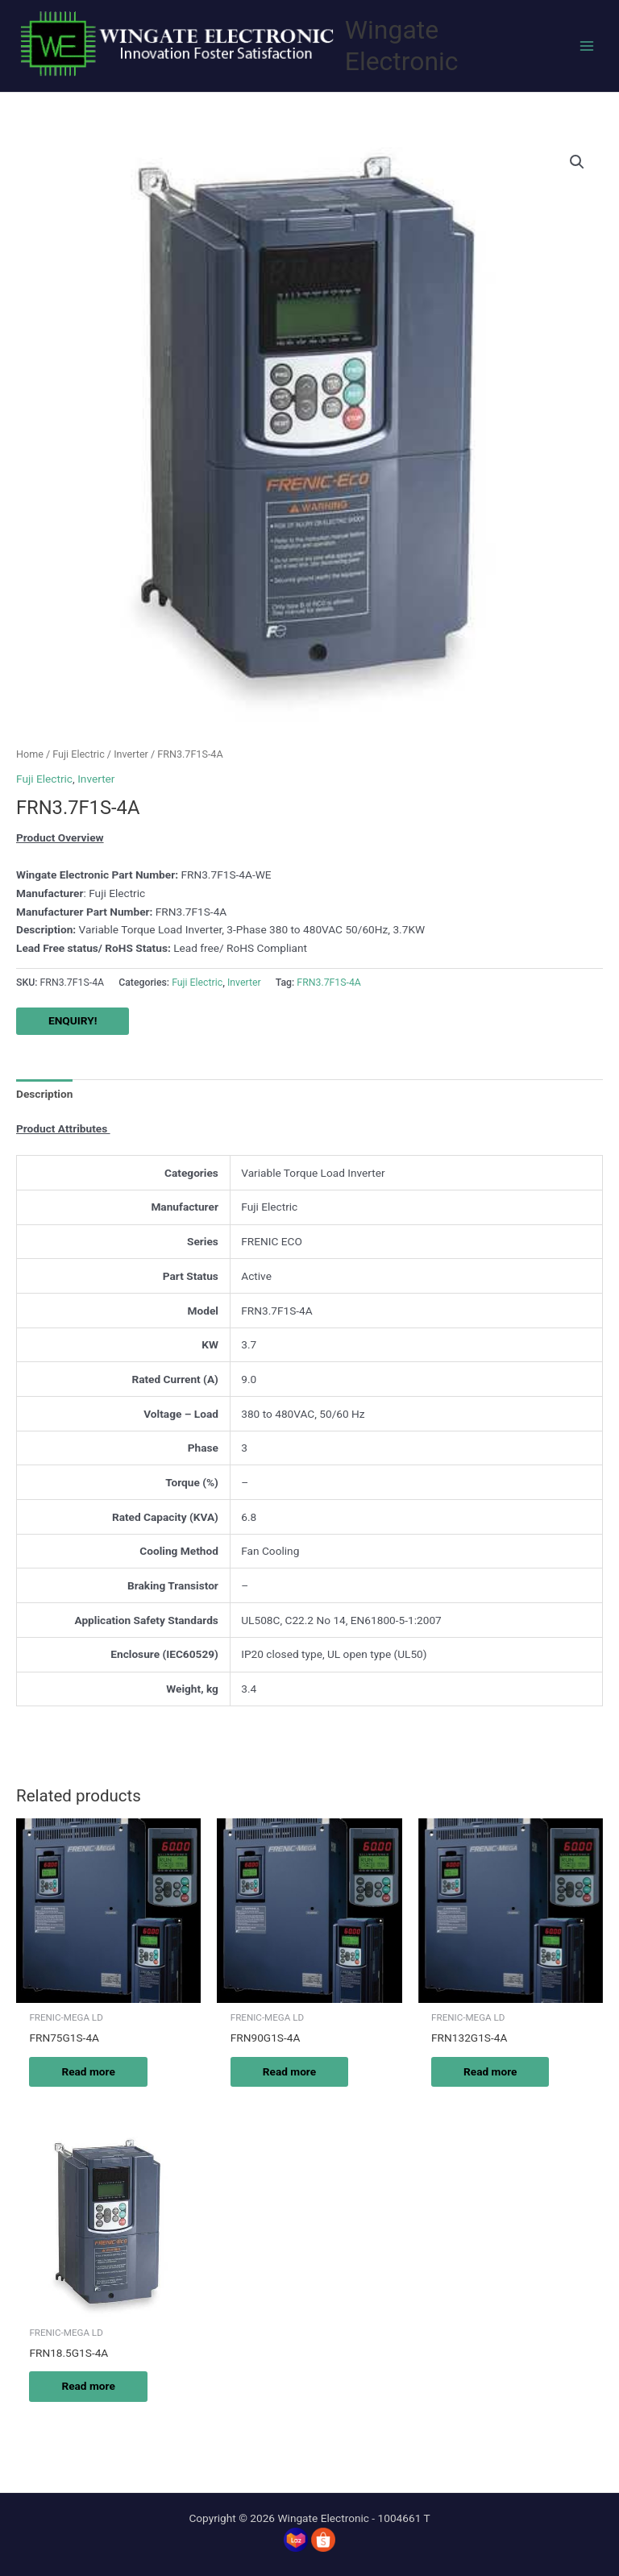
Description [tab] (44, 1093)
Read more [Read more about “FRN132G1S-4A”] (490, 2071)
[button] (577, 162)
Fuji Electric (78, 754)
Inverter (131, 754)
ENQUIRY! (72, 1020)
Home (30, 754)
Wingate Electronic (402, 46)
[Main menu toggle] (587, 45)
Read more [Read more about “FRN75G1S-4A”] (87, 2071)
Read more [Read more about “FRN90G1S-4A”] (289, 2071)
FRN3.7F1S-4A (329, 982)
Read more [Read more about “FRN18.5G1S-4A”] (87, 2385)
